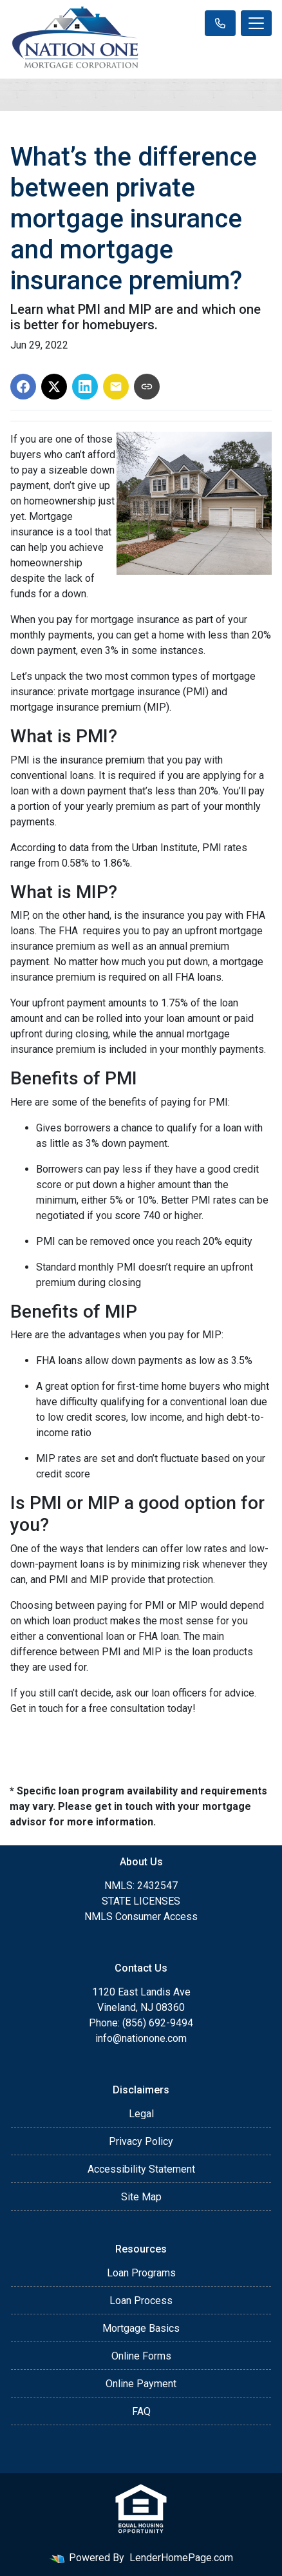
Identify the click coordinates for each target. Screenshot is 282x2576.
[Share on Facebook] (23, 386)
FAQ (141, 2411)
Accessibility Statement (141, 2169)
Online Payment (141, 2384)
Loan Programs (141, 2273)
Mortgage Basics (141, 2328)
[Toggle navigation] (256, 23)
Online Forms (141, 2356)
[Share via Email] (116, 386)
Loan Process (141, 2300)
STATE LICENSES (141, 1901)
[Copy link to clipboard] (147, 386)
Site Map (141, 2197)
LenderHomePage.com (181, 2558)
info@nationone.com (141, 2038)
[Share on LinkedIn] (85, 386)
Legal (141, 2114)
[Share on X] (54, 386)
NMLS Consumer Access (141, 1916)
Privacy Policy (141, 2141)
